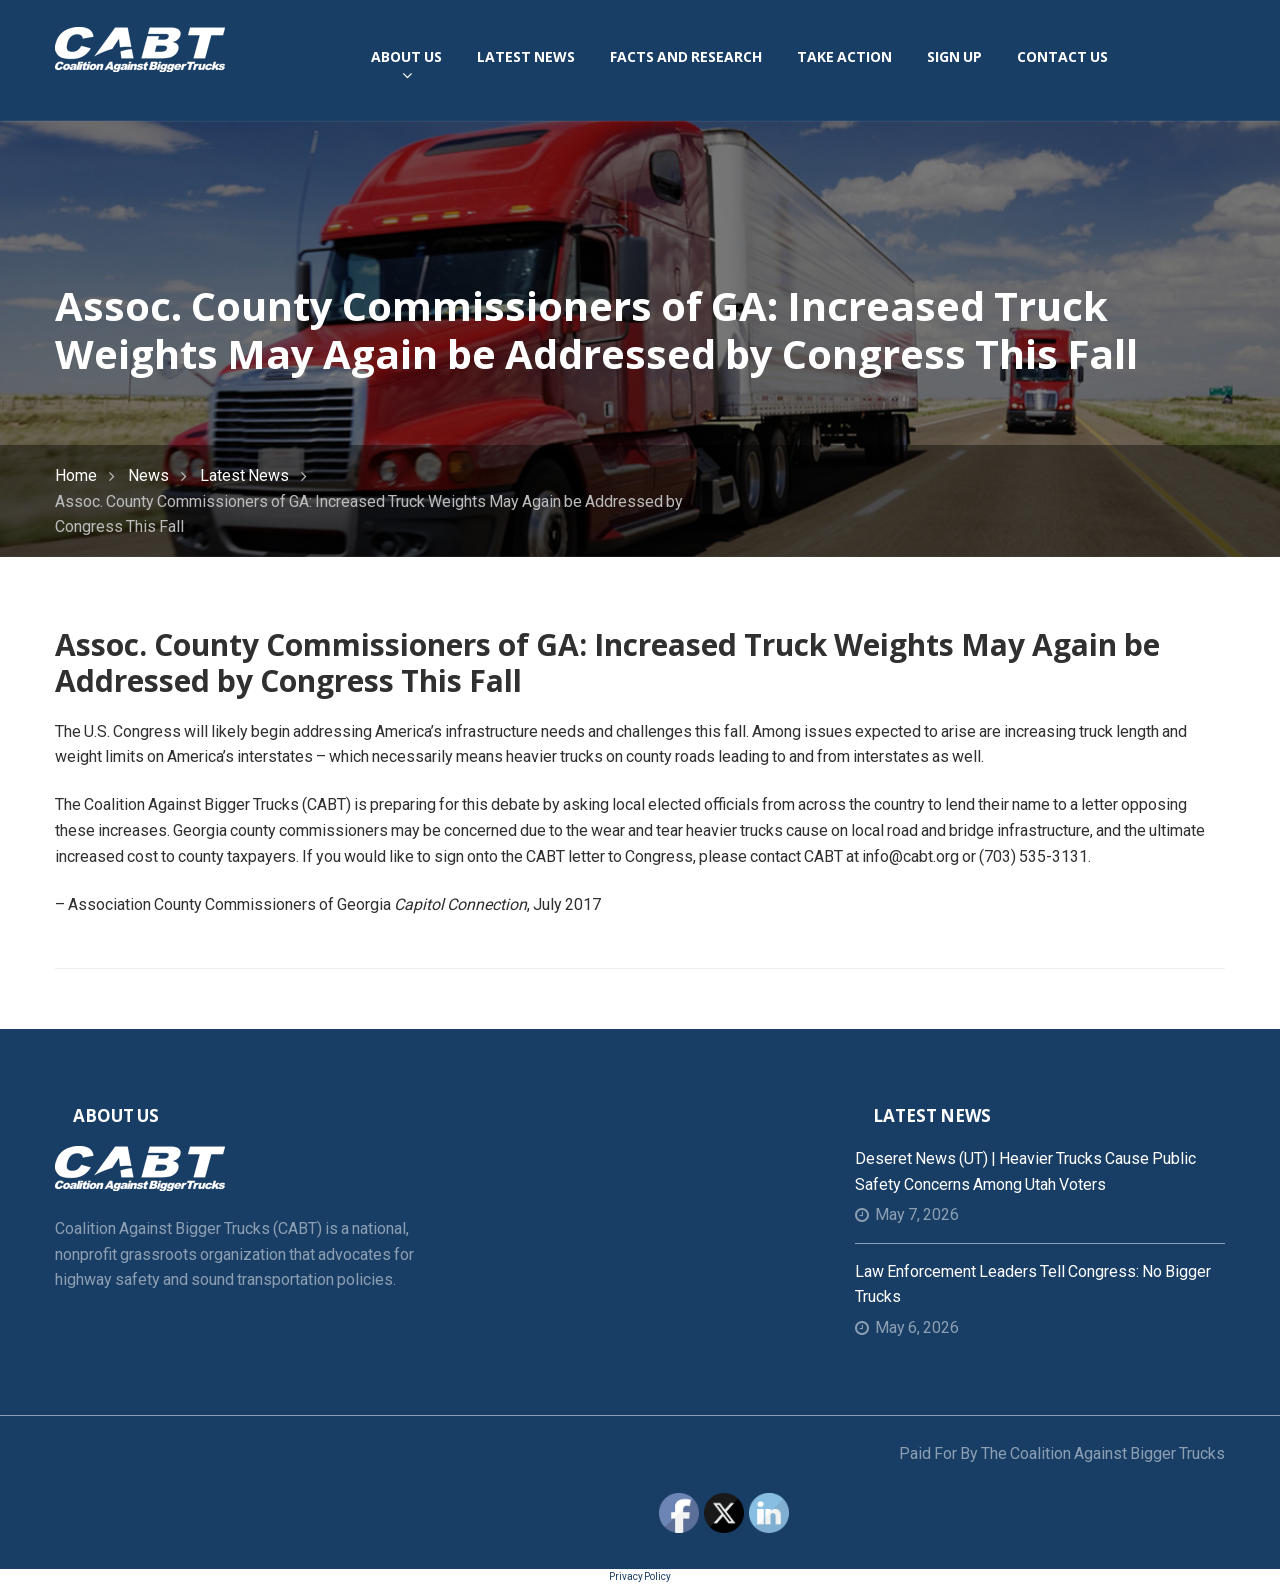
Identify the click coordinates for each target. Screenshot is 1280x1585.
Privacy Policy (640, 1576)
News (148, 475)
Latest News (244, 475)
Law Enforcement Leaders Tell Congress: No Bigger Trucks (1033, 1284)
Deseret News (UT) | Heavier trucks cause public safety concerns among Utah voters (1025, 1171)
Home (76, 475)
